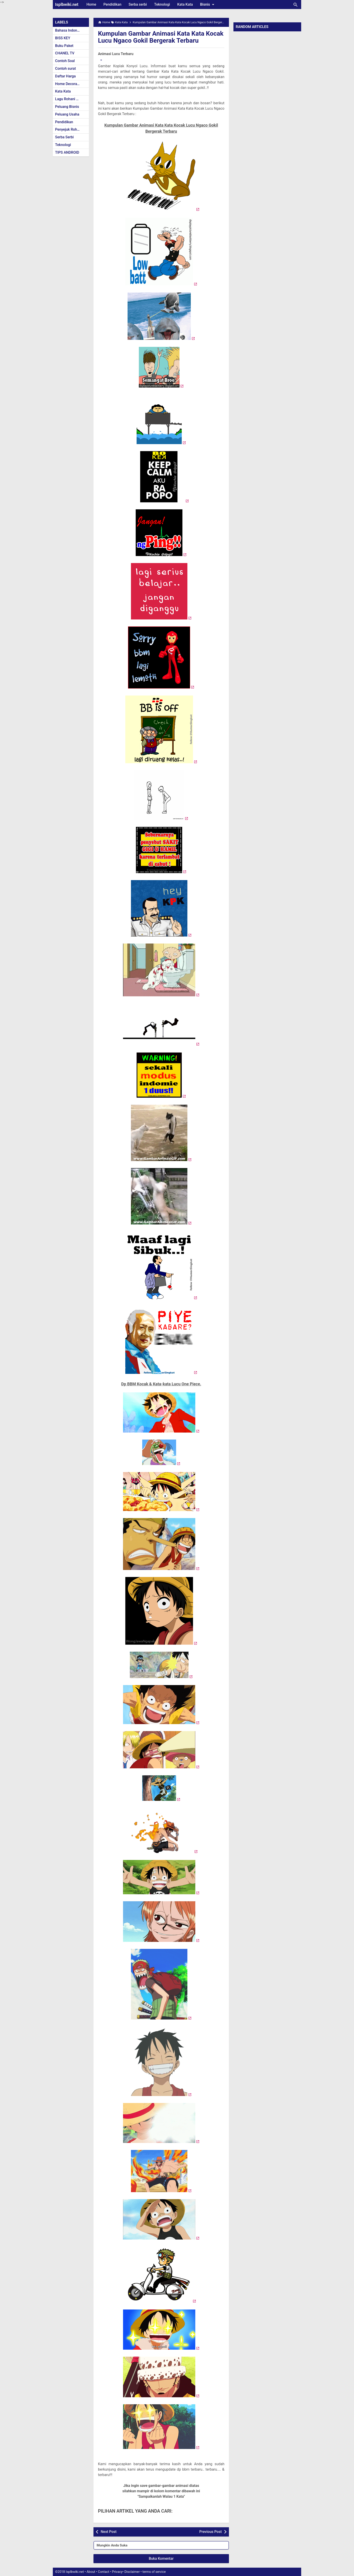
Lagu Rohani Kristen (71, 99)
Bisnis (208, 4)
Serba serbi (138, 4)
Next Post (108, 2532)
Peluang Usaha (67, 114)
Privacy (117, 2572)
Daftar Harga (65, 76)
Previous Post (210, 2532)
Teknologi (162, 4)
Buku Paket (64, 46)
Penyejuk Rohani (68, 129)
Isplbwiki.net (66, 4)
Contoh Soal (65, 61)
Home (91, 4)
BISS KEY (62, 38)
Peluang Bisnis (67, 106)
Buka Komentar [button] (161, 2558)
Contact (103, 2572)
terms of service (154, 2572)
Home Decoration (69, 84)
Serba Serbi (64, 137)
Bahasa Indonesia (69, 30)
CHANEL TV (64, 53)
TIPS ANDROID (67, 152)
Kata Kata (185, 4)
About (90, 2572)
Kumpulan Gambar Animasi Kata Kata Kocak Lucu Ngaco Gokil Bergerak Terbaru (161, 37)
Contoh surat (65, 68)
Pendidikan (112, 4)
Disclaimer (132, 2572)
